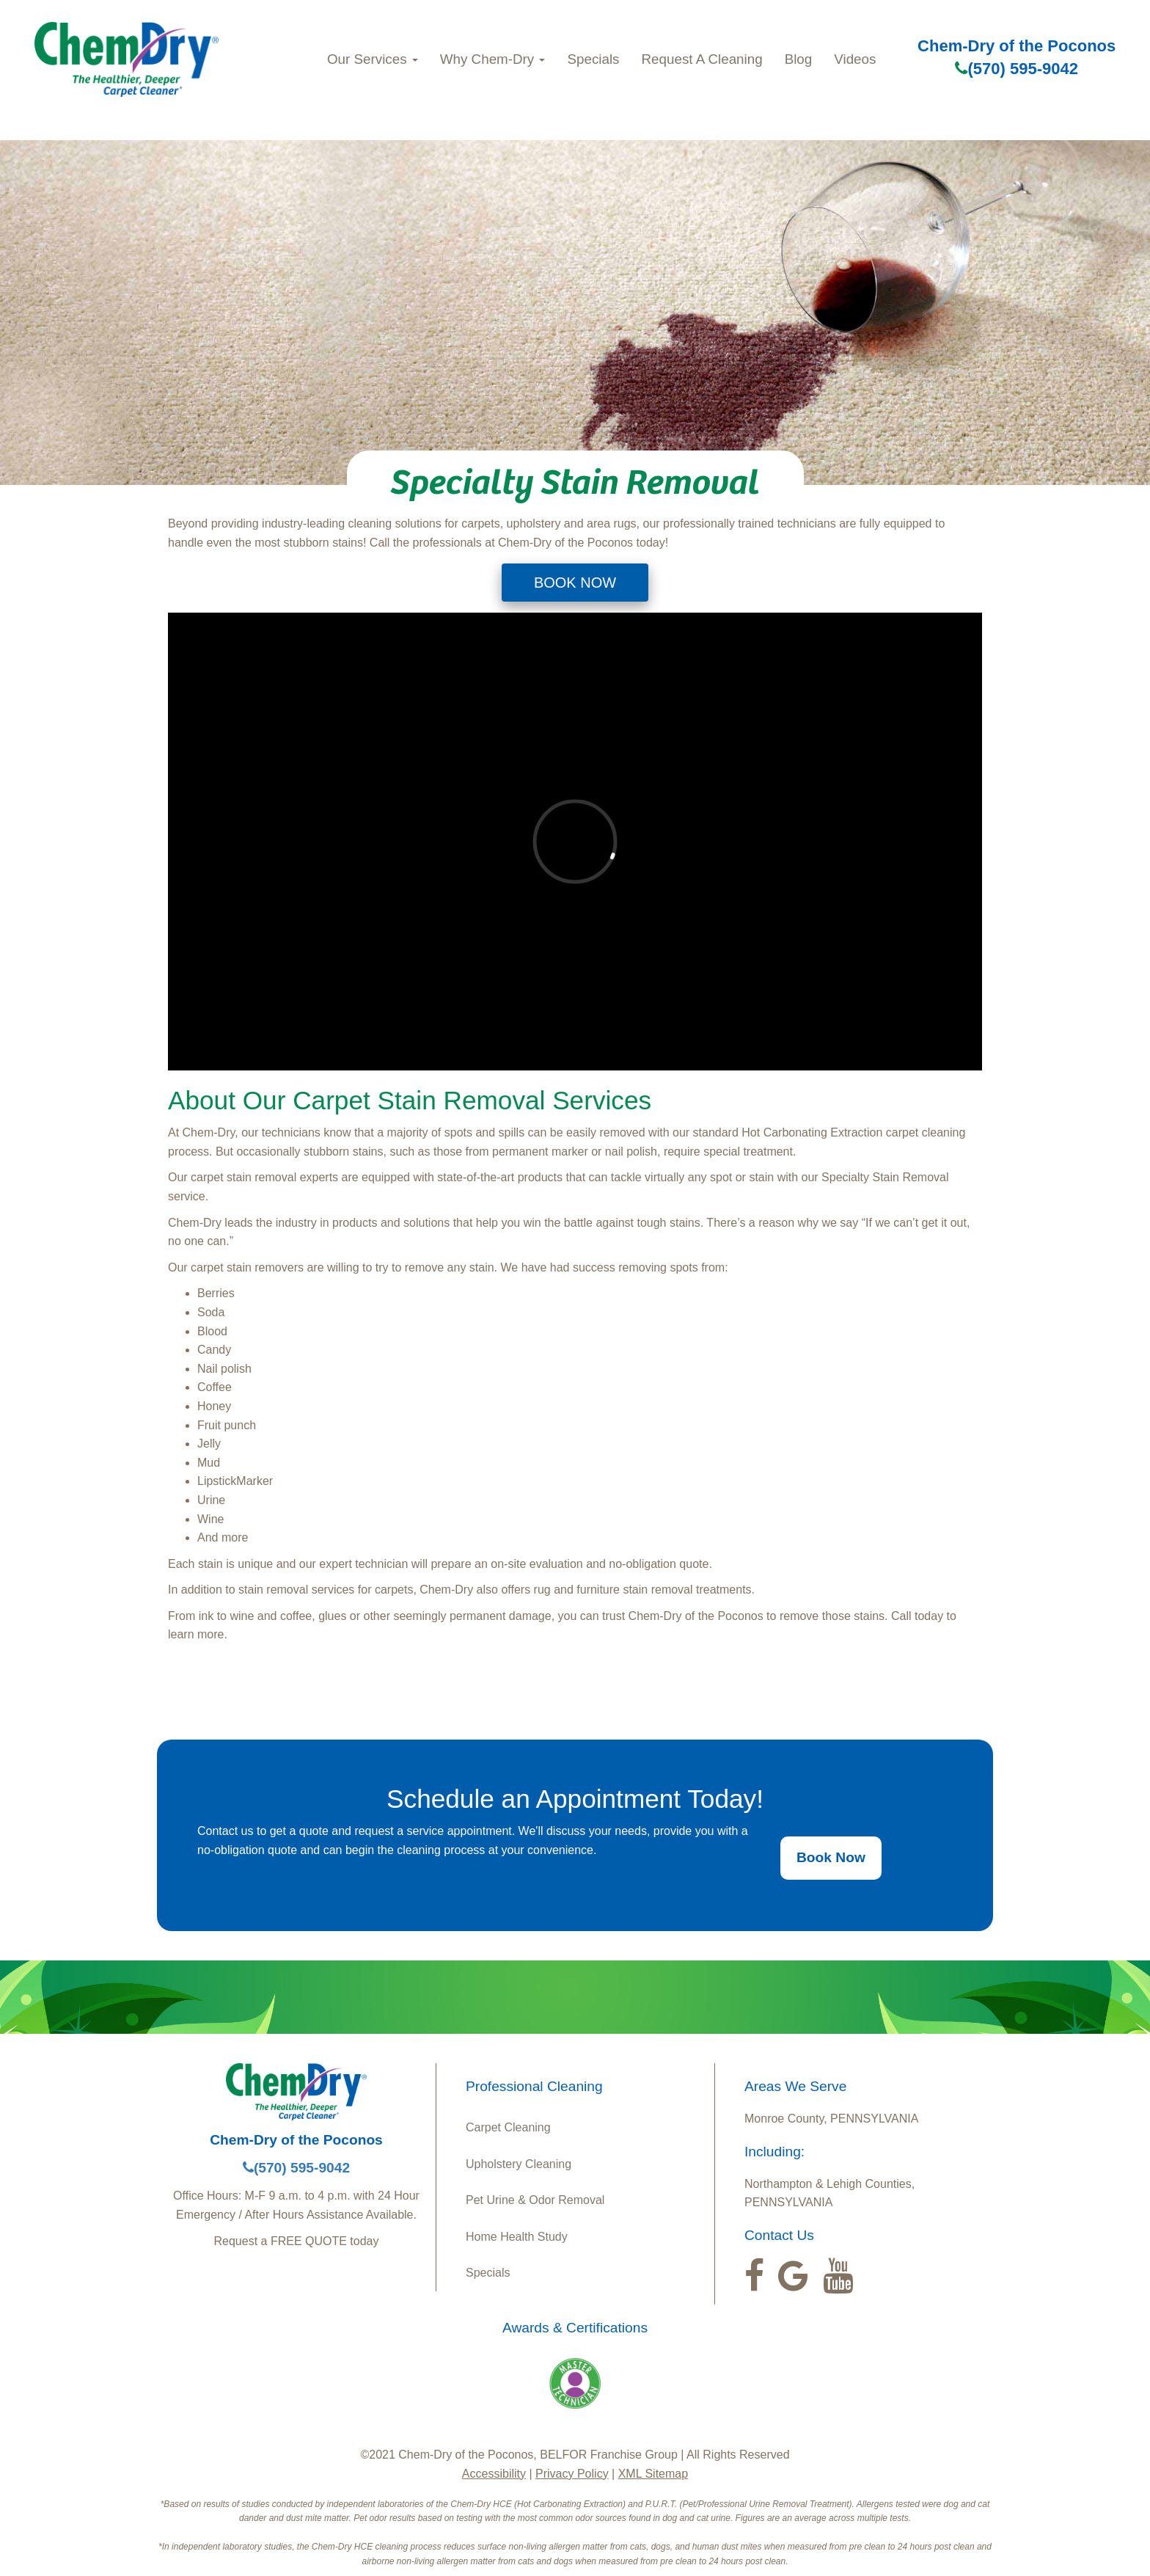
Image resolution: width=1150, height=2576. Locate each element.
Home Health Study (517, 2236)
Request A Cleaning (702, 59)
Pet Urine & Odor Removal (535, 2200)
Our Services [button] (372, 59)
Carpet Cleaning (508, 2127)
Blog (799, 59)
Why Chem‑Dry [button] (493, 59)
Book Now (830, 1857)
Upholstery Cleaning (518, 2164)
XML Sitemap (653, 2473)
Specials (593, 59)
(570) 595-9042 (1016, 68)
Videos (855, 59)
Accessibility (494, 2473)
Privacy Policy (572, 2473)
